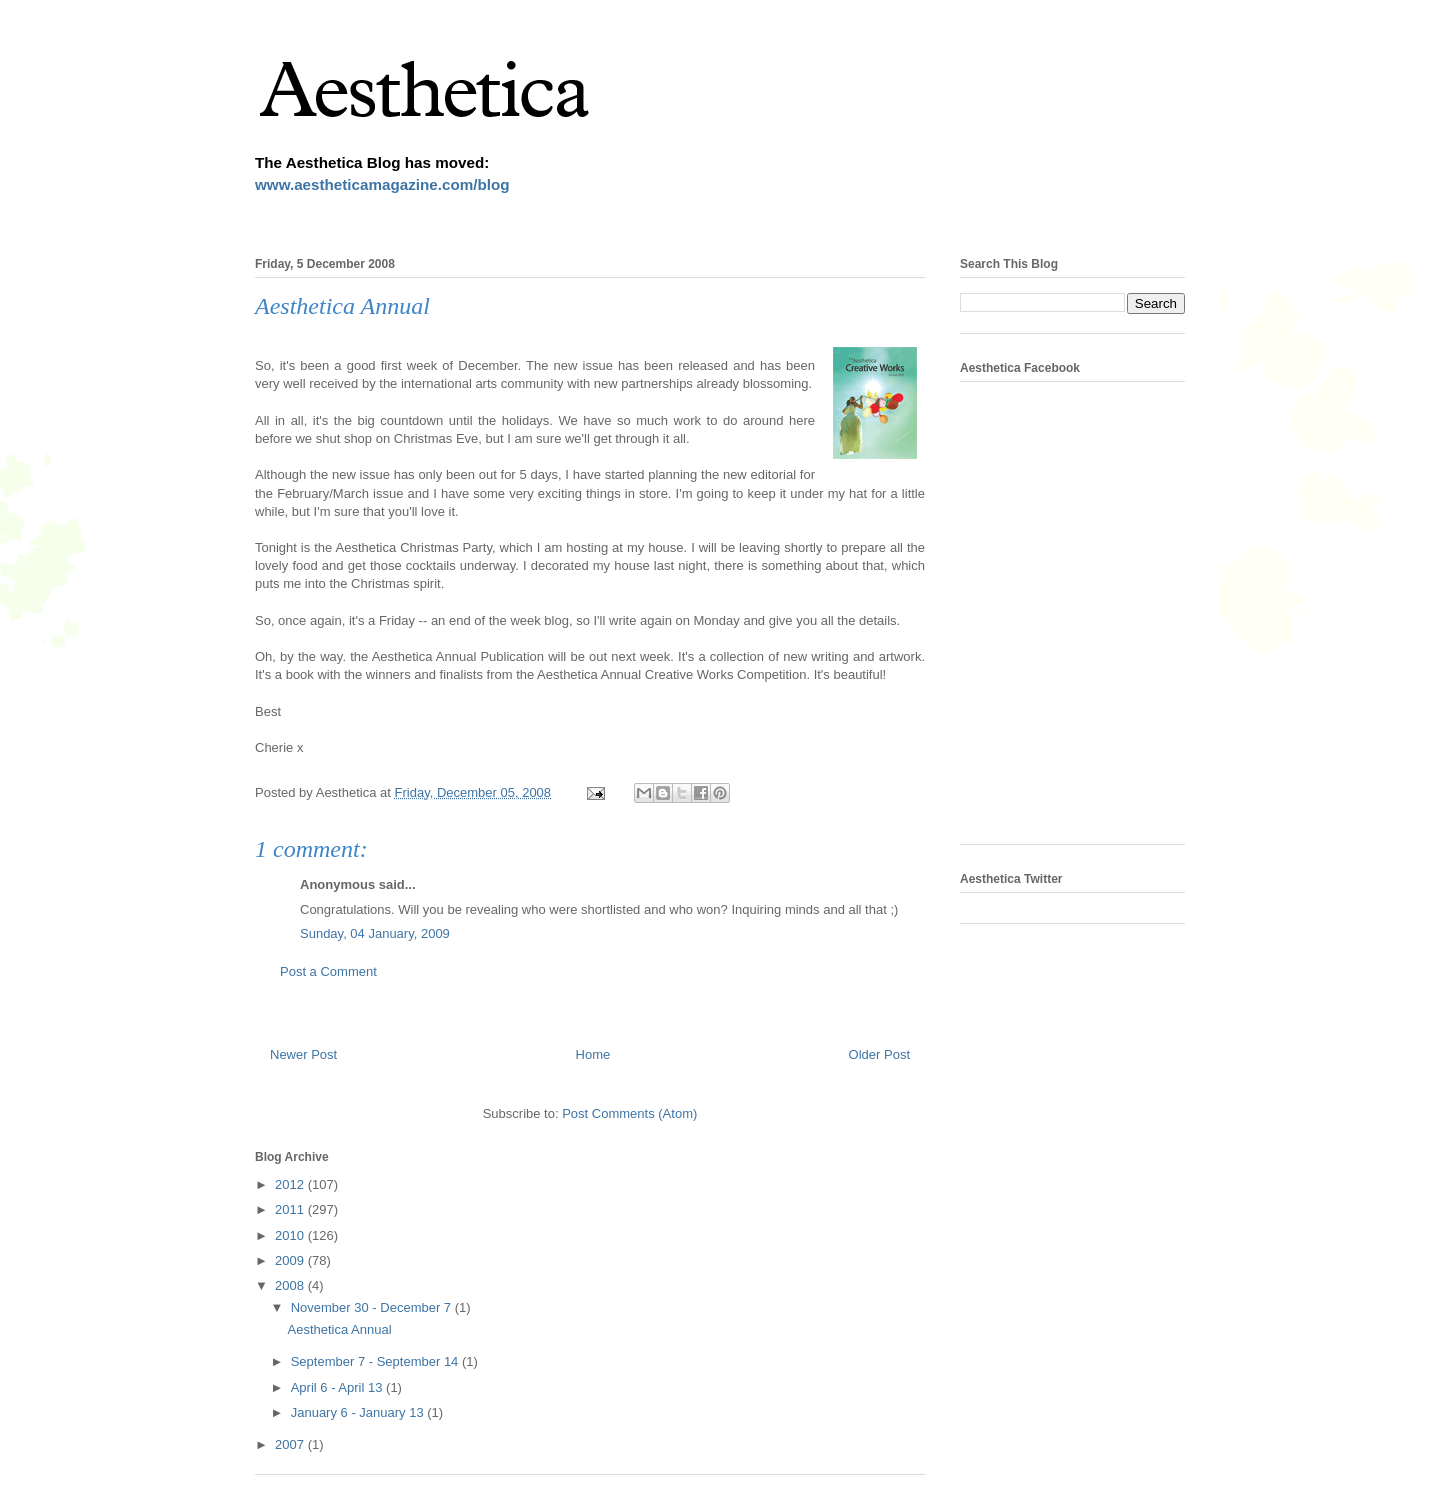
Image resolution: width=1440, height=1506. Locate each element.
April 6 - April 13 (338, 1387)
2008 (291, 1285)
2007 (291, 1444)
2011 (291, 1209)
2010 (291, 1235)
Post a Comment (328, 971)
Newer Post (303, 1054)
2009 (291, 1260)
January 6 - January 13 (359, 1412)
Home (593, 1054)
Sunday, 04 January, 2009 (375, 933)
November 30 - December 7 (373, 1307)
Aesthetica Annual (339, 1329)
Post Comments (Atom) (629, 1113)
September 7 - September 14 (376, 1361)
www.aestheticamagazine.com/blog (382, 184)
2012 (291, 1184)
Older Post (879, 1054)
